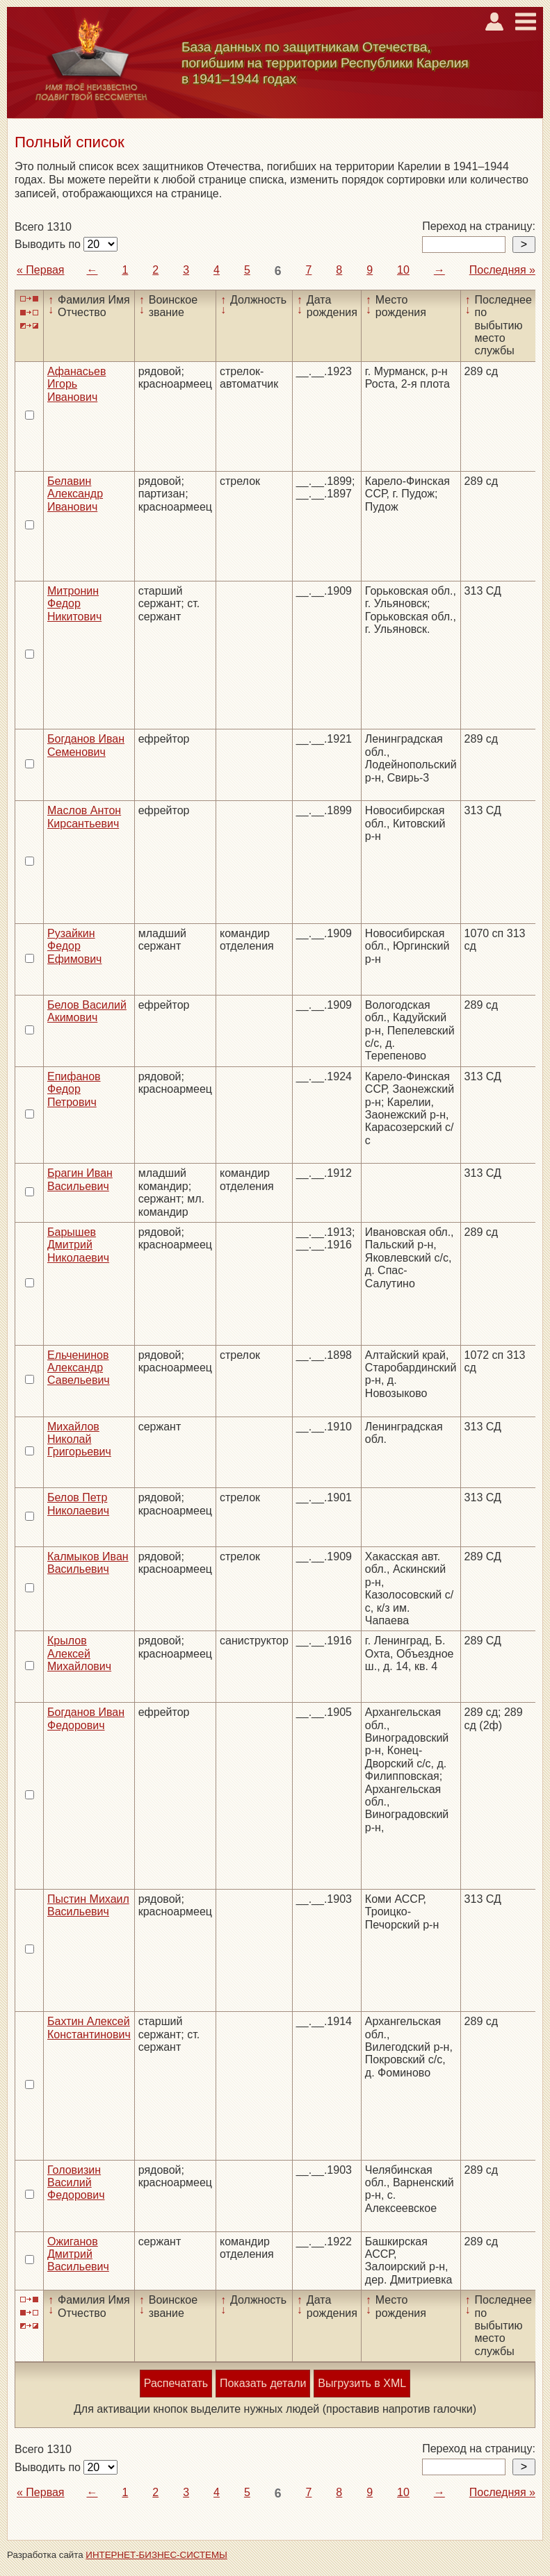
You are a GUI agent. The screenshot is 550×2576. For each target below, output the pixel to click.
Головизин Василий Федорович (76, 2183)
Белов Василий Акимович (87, 1011)
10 (403, 270)
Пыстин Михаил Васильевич (88, 1905)
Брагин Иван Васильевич (80, 1179)
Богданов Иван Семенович (85, 745)
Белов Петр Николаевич (78, 1504)
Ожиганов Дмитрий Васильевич (78, 2254)
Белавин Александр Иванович (75, 494)
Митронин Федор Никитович (74, 603)
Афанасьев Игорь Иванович (76, 384)
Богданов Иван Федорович (85, 1718)
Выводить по (49, 244)
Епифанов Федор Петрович (74, 1089)
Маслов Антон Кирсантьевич (84, 816)
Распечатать (176, 2383)
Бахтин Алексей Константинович (89, 2027)
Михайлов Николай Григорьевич (79, 1439)
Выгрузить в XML (362, 2383)
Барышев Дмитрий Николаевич (78, 1245)
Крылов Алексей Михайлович (79, 1653)
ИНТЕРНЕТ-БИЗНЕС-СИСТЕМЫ (156, 2555)
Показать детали (263, 2383)
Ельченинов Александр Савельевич (78, 1368)
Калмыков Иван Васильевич (88, 1563)
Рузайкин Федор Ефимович (74, 946)
